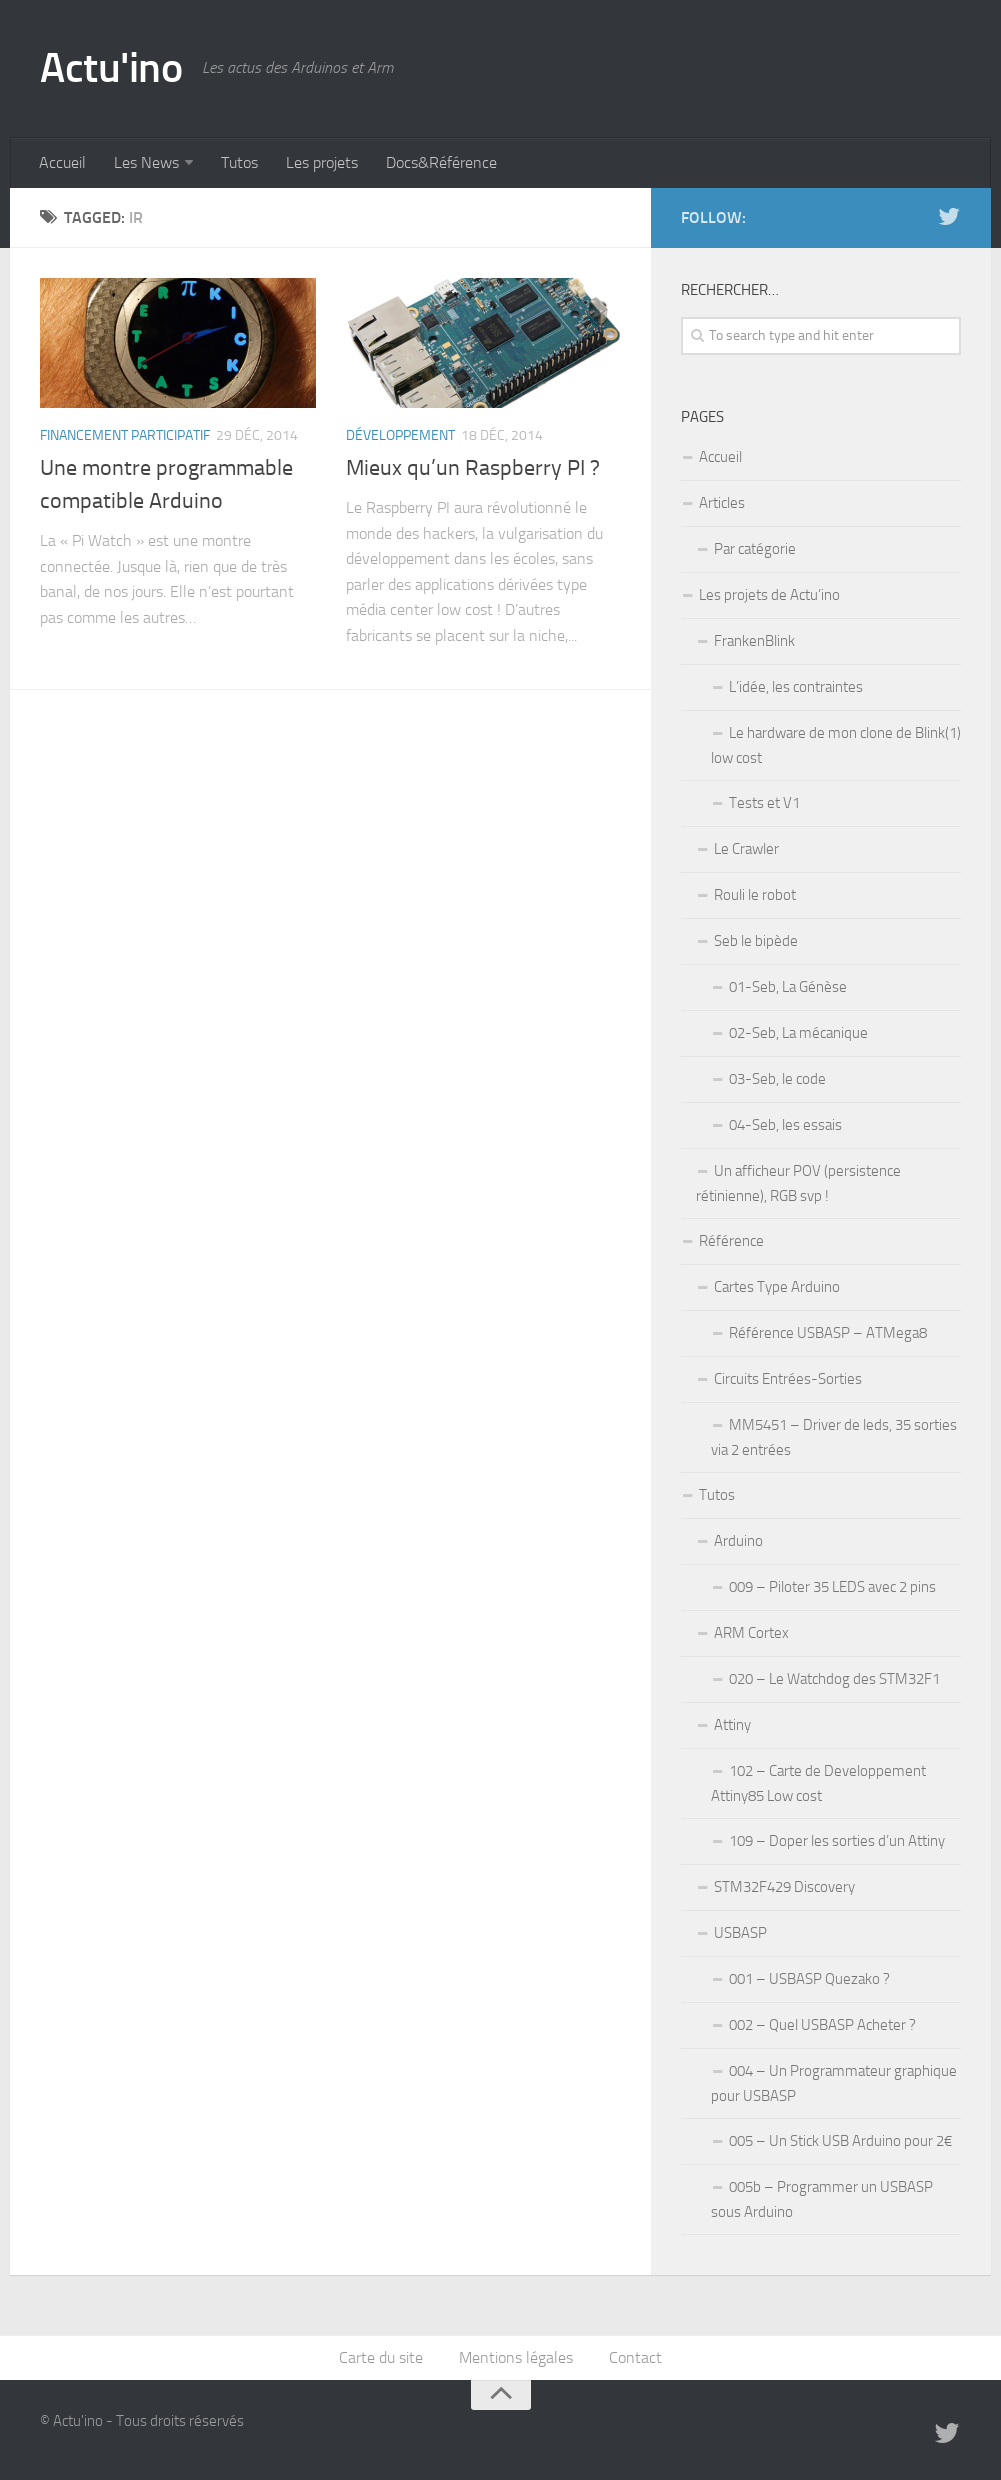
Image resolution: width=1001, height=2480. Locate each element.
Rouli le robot (755, 895)
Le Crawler (746, 849)
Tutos (239, 162)
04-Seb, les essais (785, 1125)
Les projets (322, 162)
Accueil (62, 162)
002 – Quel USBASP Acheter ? (822, 2025)
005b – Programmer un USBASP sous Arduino (822, 2199)
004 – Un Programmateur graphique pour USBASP (834, 2083)
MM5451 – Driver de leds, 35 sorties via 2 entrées (834, 1437)
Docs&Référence (441, 162)
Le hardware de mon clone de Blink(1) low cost (836, 745)
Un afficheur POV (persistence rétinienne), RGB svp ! (798, 1183)
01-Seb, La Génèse (788, 987)
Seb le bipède (756, 941)
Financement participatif (125, 435)
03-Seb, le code (777, 1079)
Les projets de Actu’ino (769, 595)
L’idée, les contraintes (796, 687)
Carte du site (381, 2357)
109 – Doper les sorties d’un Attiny (837, 1841)
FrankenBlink (754, 641)
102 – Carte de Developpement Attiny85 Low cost (818, 1783)
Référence (731, 1241)
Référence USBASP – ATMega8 (828, 1333)
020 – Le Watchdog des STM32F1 (834, 1679)
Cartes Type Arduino (777, 1287)
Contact (635, 2357)
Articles (722, 503)
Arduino (738, 1541)
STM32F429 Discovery (784, 1887)
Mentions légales (516, 2357)
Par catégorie (755, 549)
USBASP (740, 1933)
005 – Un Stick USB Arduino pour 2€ (840, 2141)
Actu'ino (111, 68)
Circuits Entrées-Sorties (788, 1379)
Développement (400, 435)
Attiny (732, 1725)
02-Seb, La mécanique (798, 1033)
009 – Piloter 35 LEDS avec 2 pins (832, 1587)
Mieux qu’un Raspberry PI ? (473, 468)
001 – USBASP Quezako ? (809, 1979)
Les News (146, 162)
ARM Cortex (751, 1633)
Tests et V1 (764, 803)
